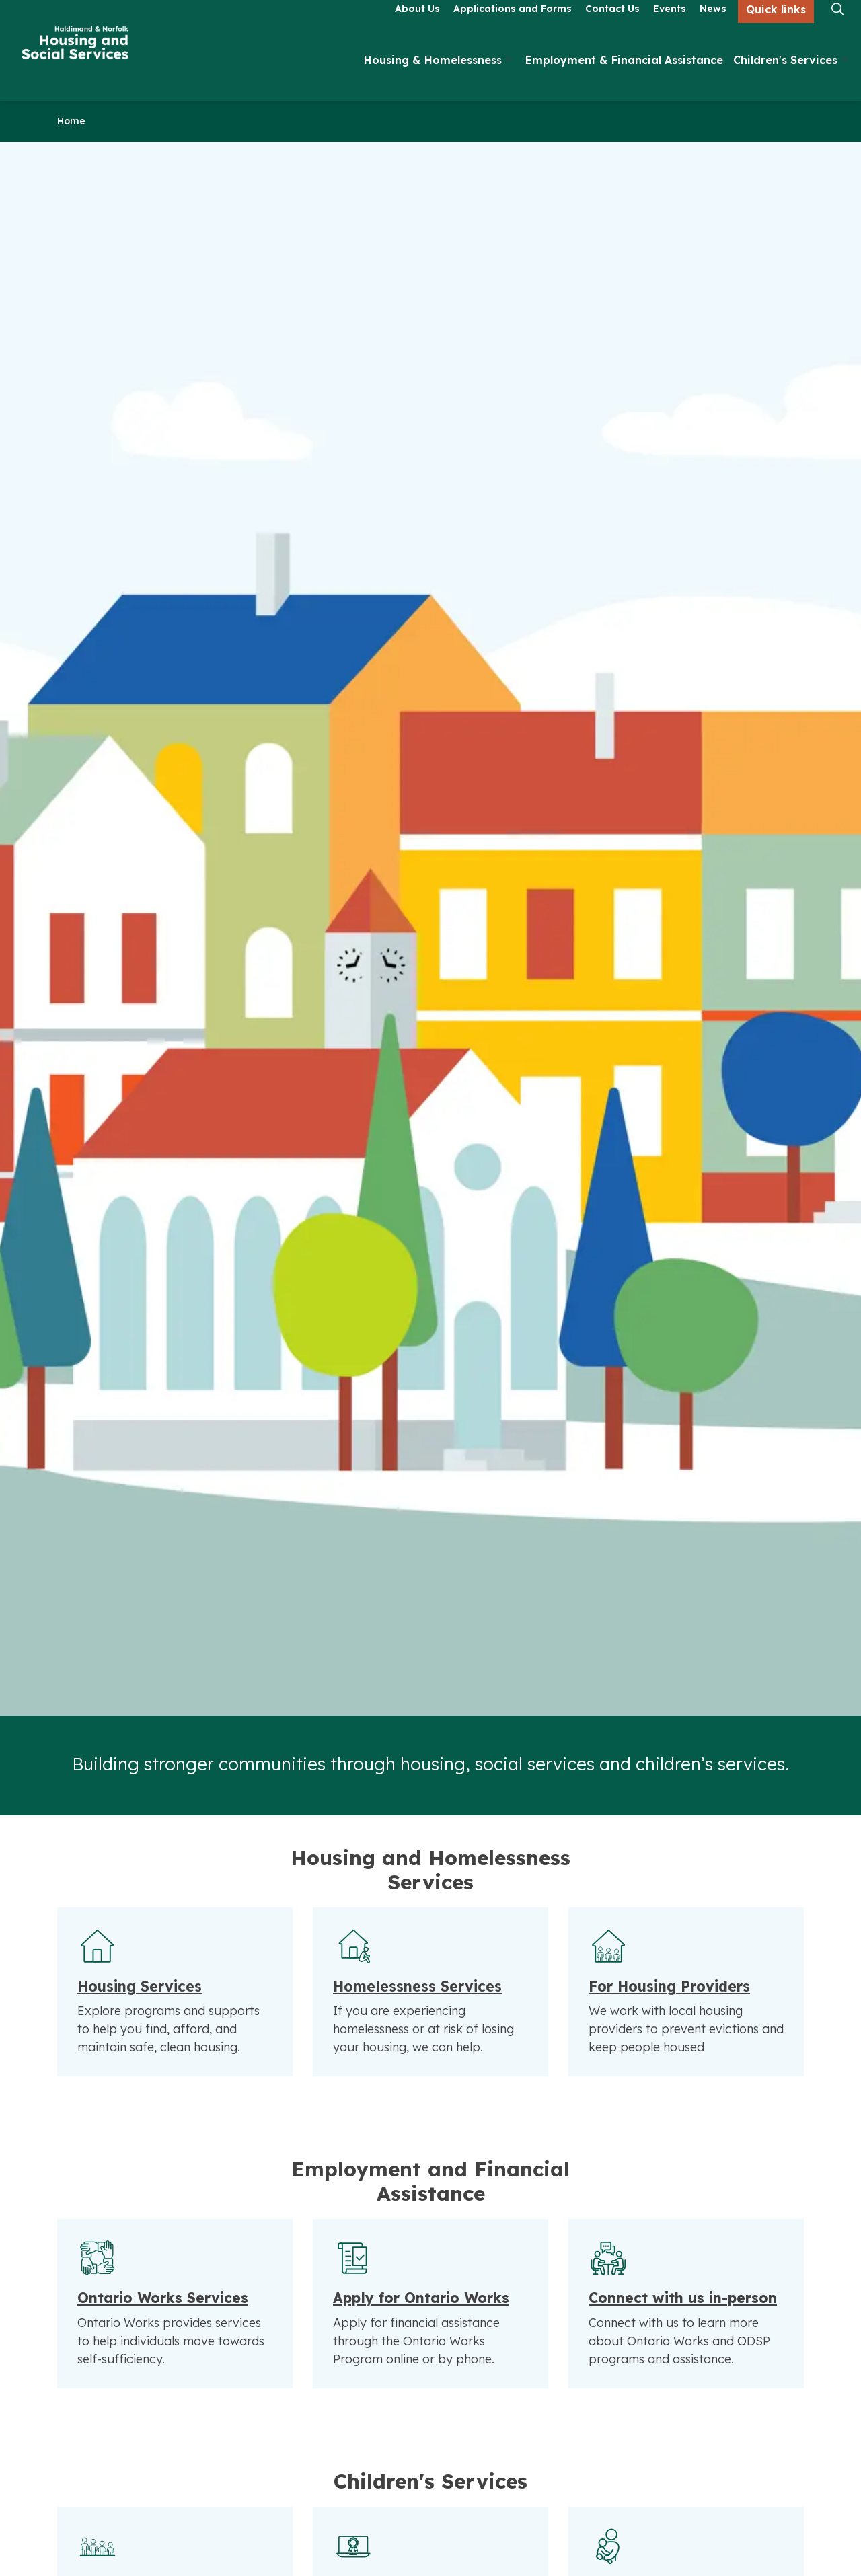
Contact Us (612, 25)
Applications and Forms (512, 25)
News (713, 25)
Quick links (776, 25)
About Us (417, 25)
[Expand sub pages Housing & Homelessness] (508, 75)
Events (669, 25)
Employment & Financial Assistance (624, 76)
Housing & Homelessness (433, 76)
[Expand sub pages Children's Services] (844, 75)
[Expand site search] (837, 25)
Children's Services (785, 76)
